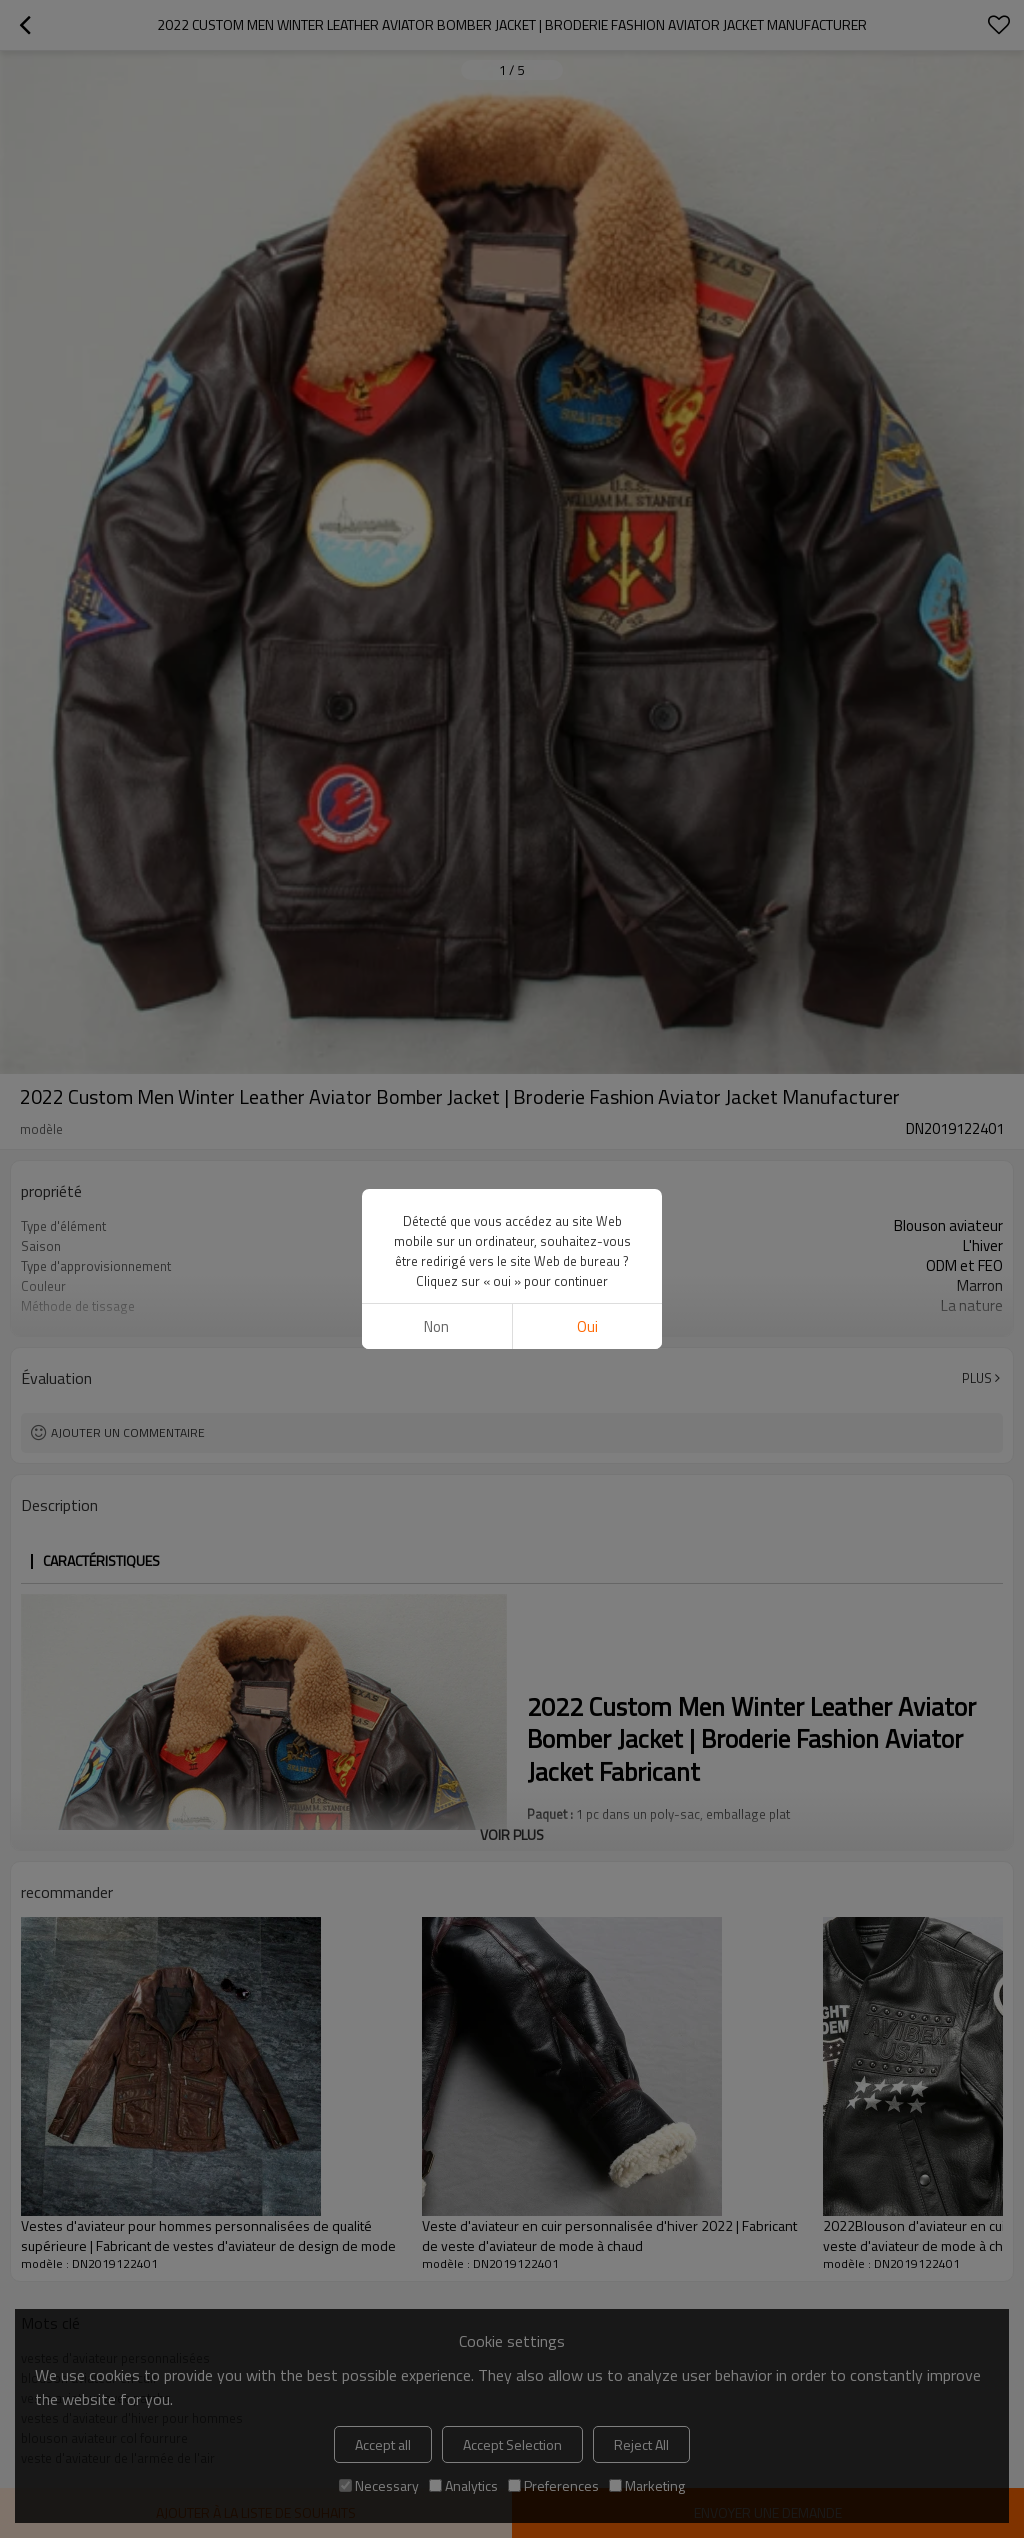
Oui (587, 1326)
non (436, 1326)
